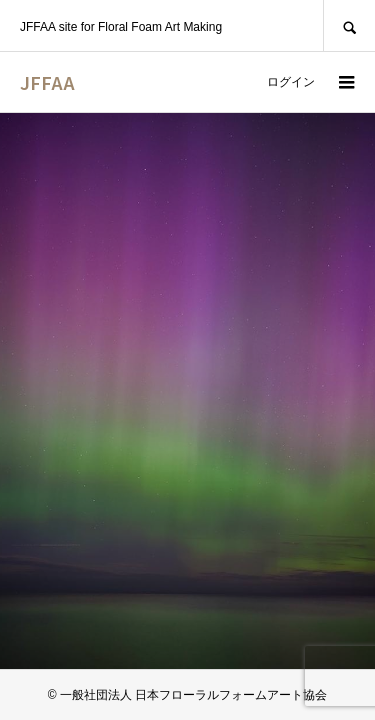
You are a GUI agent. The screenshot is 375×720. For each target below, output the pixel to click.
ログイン (291, 82)
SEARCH (349, 25)
